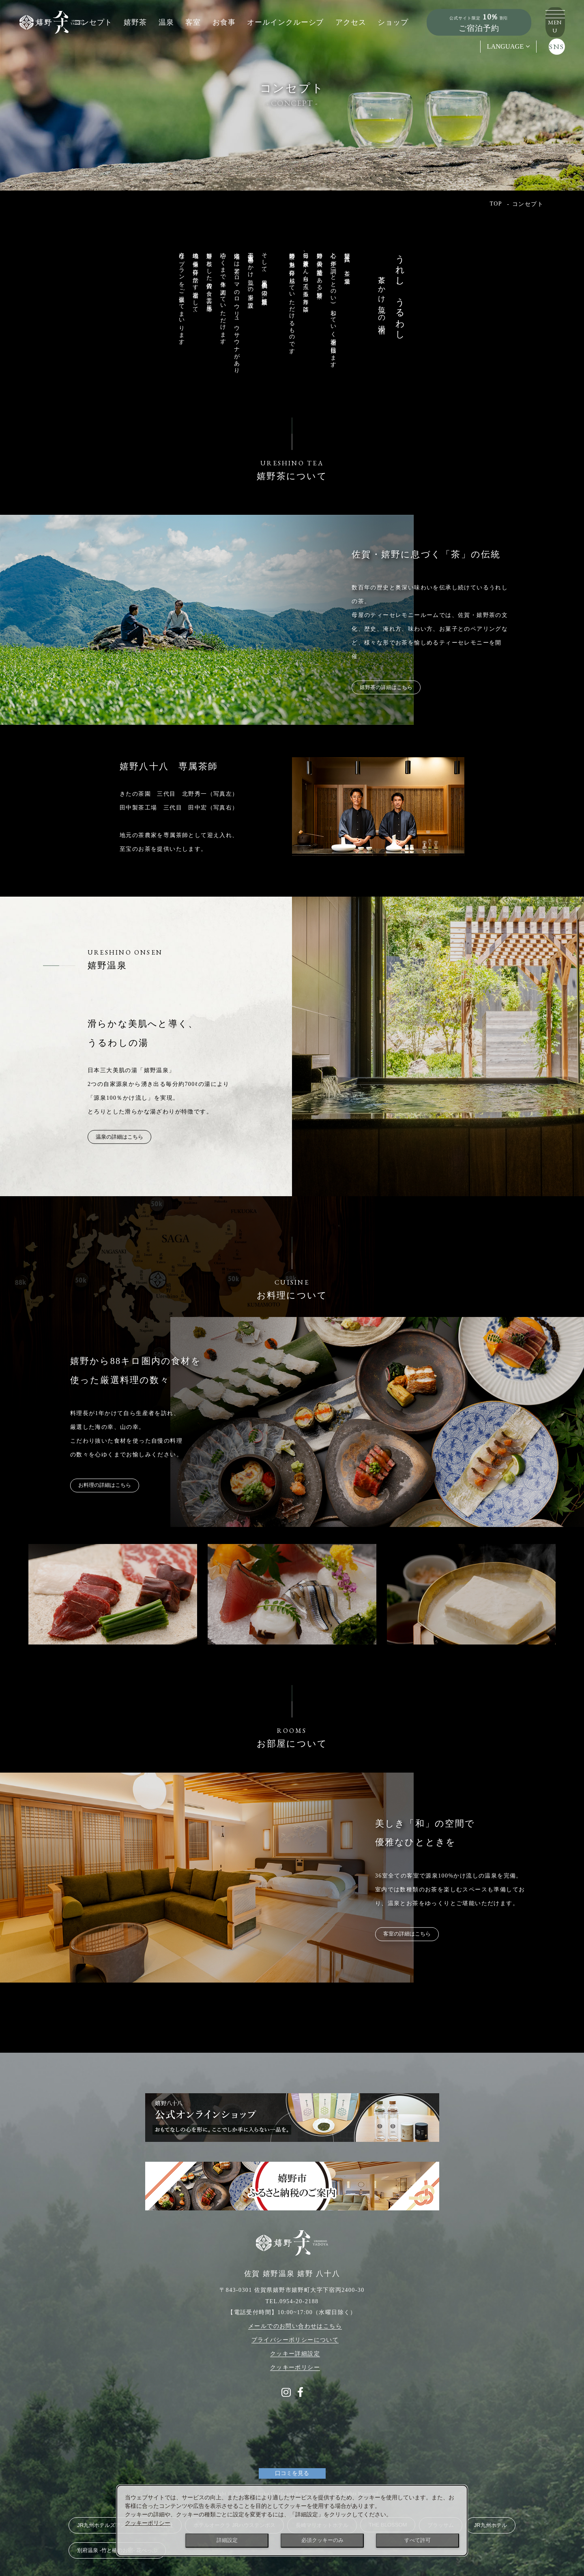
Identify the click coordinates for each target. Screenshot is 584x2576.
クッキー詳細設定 (295, 2338)
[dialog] (292, 2520)
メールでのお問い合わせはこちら (295, 2311)
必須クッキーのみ (322, 2540)
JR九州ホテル (490, 2510)
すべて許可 (417, 2540)
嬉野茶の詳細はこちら (394, 687)
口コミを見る (292, 2458)
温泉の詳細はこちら (127, 1137)
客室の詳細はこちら (415, 1934)
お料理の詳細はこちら (113, 1485)
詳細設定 (227, 2540)
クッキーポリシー (295, 2352)
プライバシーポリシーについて (295, 2324)
